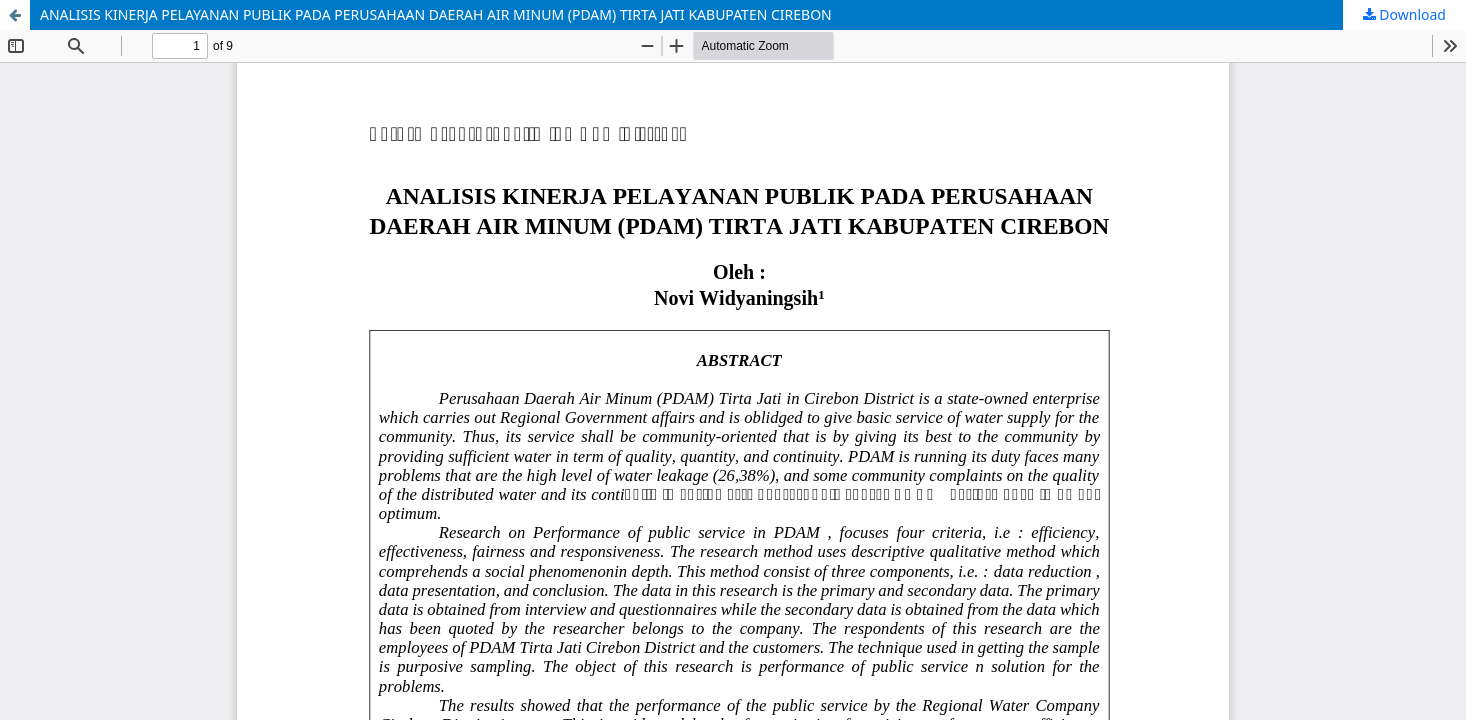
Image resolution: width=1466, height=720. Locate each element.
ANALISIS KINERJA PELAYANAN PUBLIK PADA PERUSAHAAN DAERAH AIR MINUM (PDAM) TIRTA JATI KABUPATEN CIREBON (436, 14)
